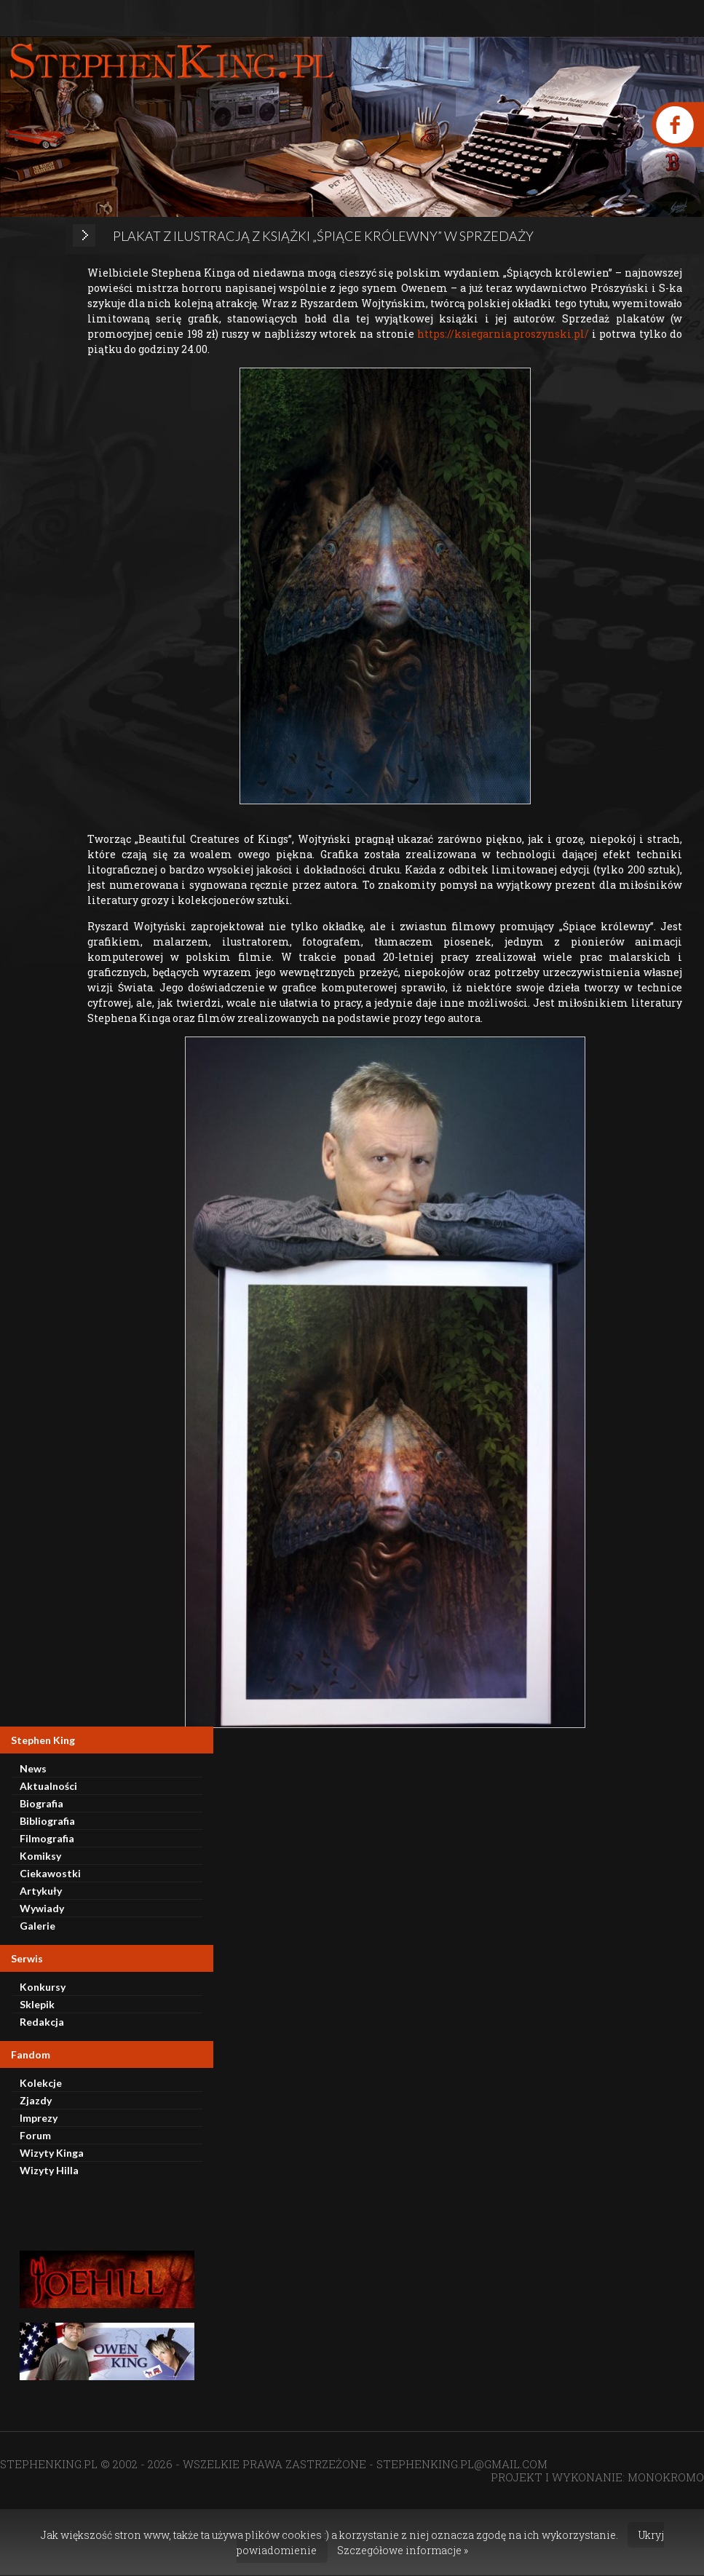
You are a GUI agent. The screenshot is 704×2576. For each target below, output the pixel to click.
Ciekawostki (50, 1873)
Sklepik (37, 2004)
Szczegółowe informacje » (402, 2550)
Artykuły (41, 1891)
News (33, 1768)
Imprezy (39, 2118)
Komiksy (40, 1856)
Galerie (37, 1925)
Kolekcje (41, 2083)
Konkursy (43, 1987)
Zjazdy (36, 2100)
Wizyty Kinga (52, 2153)
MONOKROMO (666, 2477)
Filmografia (47, 1838)
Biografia (41, 1803)
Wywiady (42, 1908)
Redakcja (42, 2022)
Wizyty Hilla (49, 2170)
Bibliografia (47, 1821)
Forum (35, 2135)
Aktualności (48, 1786)
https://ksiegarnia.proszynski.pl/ (503, 334)
